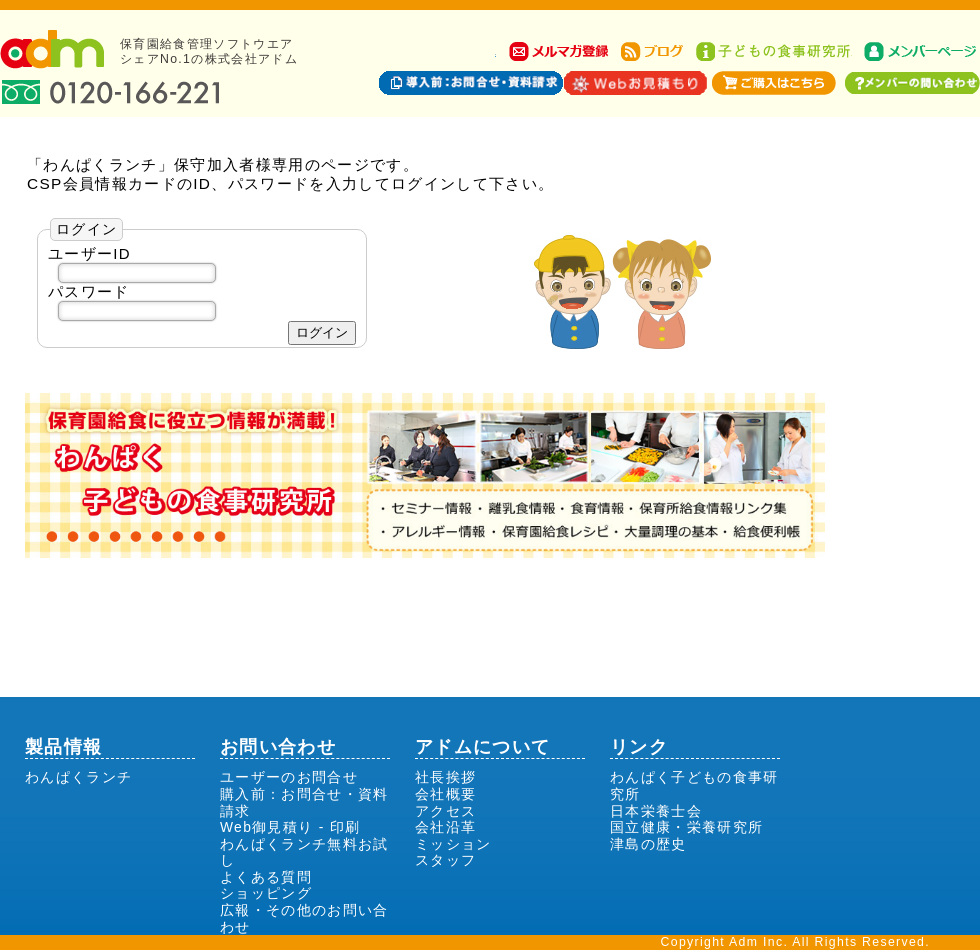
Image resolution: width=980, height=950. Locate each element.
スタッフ (445, 860)
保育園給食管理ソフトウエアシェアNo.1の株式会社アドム (209, 51)
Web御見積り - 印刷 (290, 827)
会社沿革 (445, 827)
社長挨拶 (445, 777)
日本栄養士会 (656, 811)
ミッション (453, 844)
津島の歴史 (648, 844)
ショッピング (266, 893)
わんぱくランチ (78, 777)
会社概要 (445, 794)
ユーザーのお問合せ (289, 777)
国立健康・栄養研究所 (686, 827)
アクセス (445, 811)
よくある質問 (266, 877)
